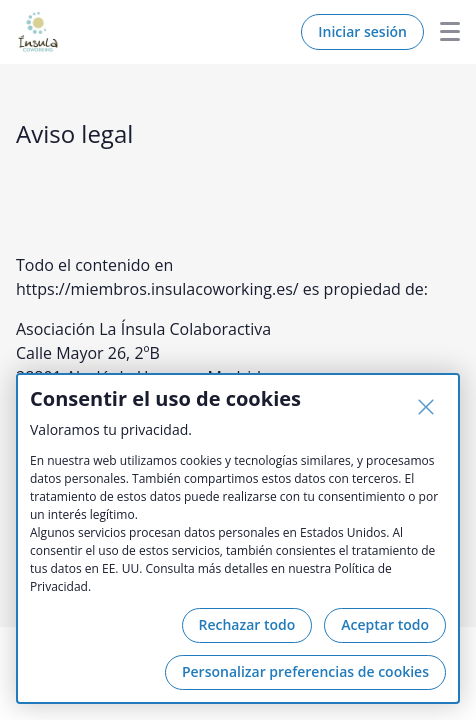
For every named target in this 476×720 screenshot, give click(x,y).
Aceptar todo (385, 624)
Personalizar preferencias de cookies (305, 671)
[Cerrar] (426, 407)
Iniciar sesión (362, 31)
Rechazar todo (247, 624)
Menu (442, 32)
